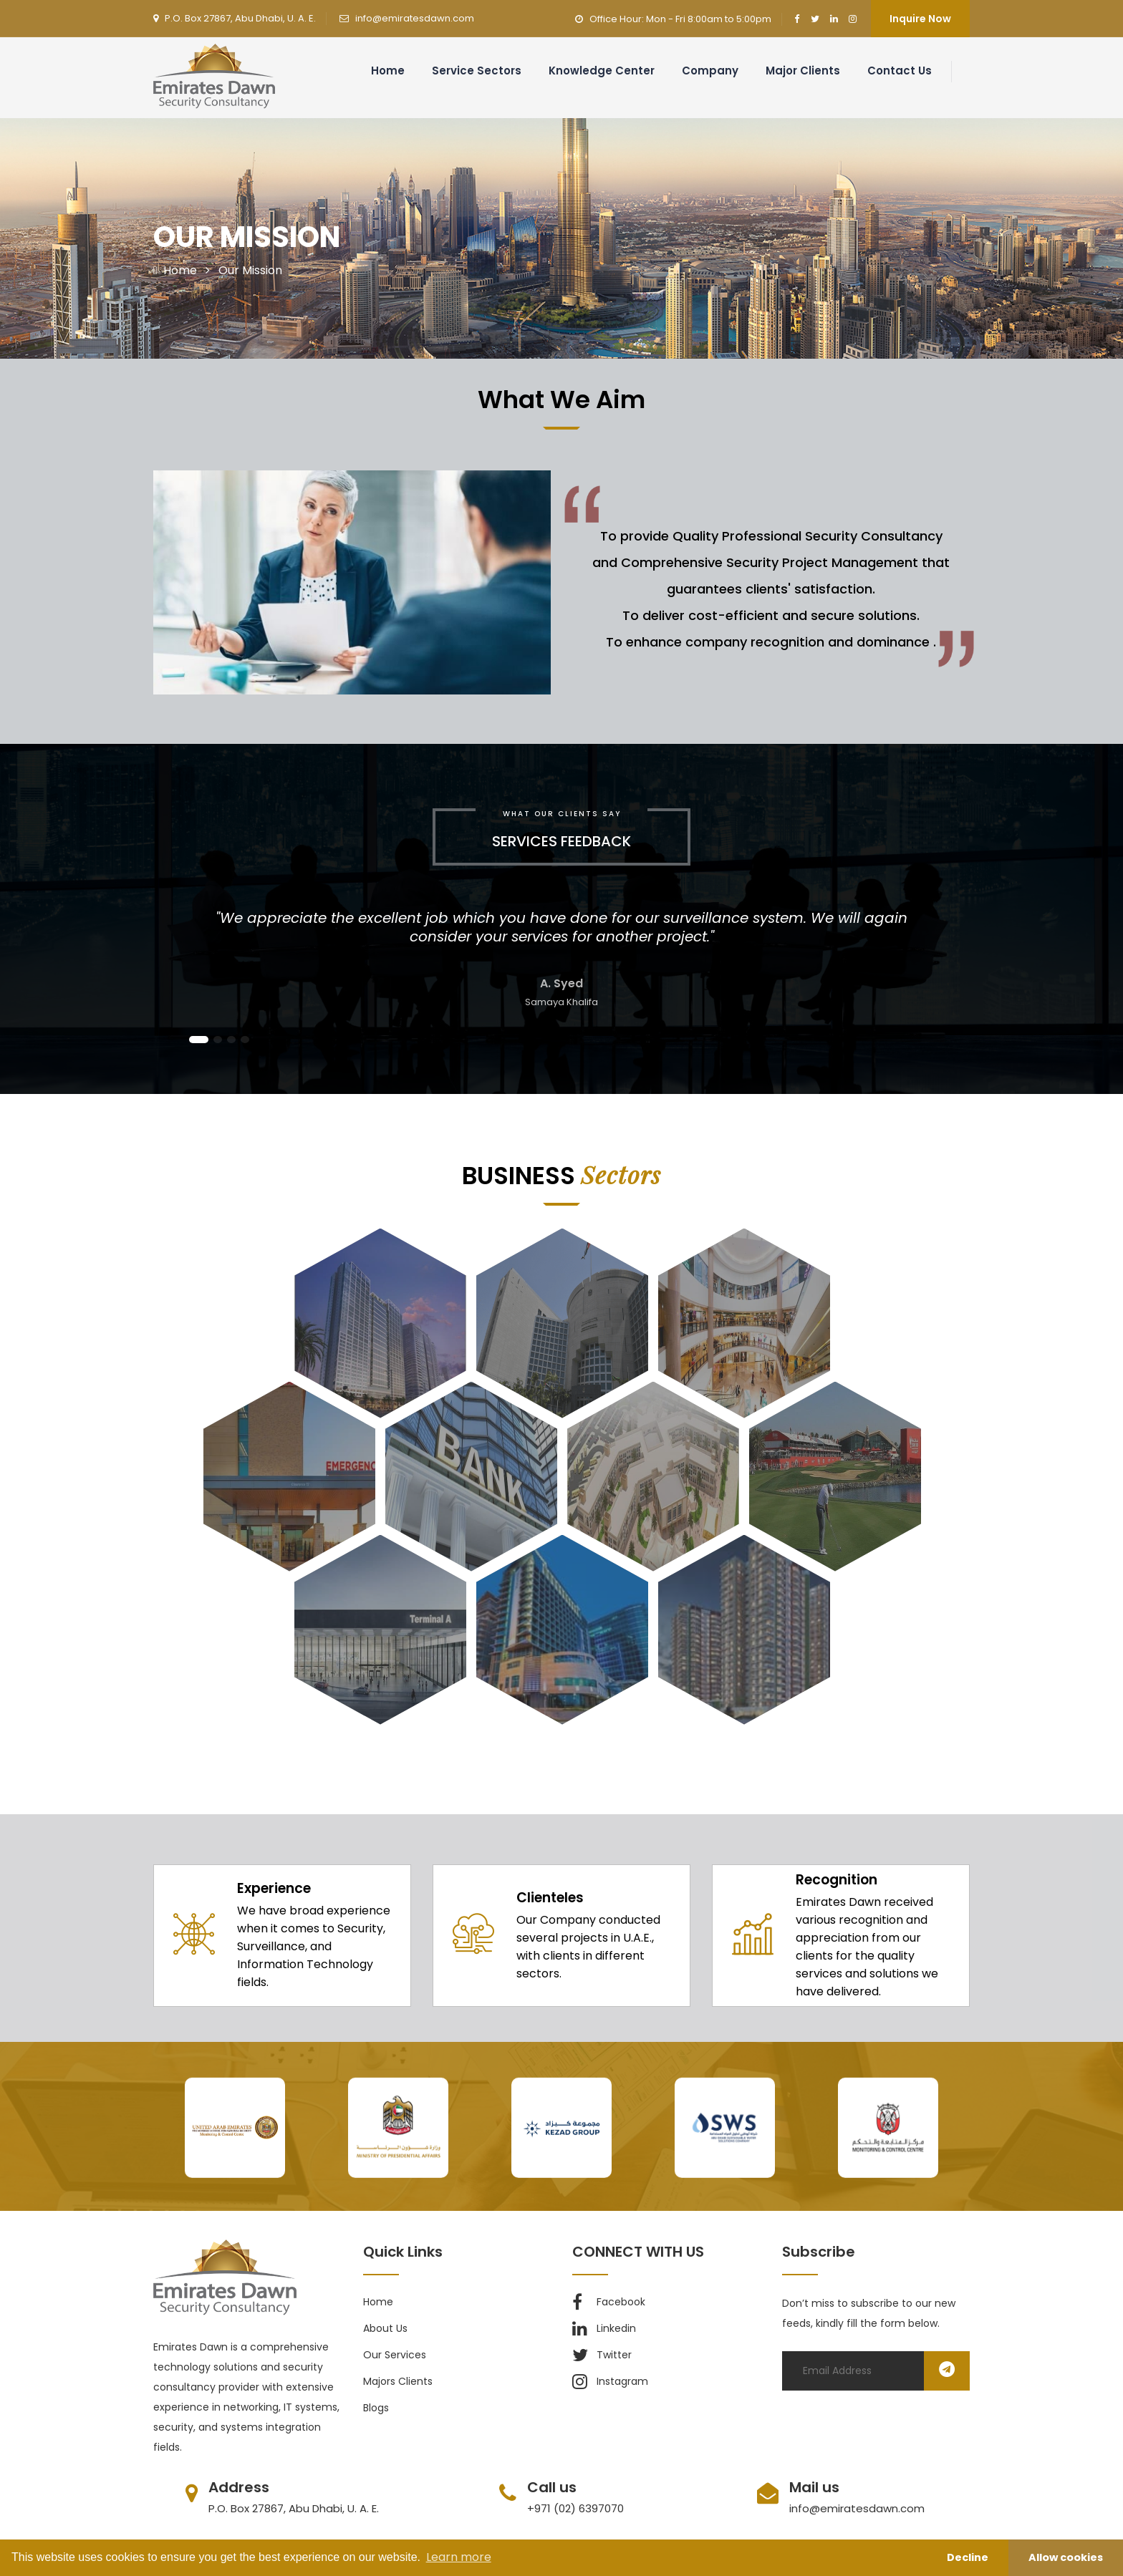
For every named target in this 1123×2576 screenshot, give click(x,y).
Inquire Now (920, 18)
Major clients (803, 70)
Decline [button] (967, 2557)
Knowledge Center (602, 70)
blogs (376, 2408)
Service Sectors (476, 70)
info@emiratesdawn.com (414, 18)
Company (710, 70)
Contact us (899, 70)
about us (385, 2328)
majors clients (398, 2381)
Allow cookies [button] (1065, 2557)
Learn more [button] (458, 2557)
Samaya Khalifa (561, 1002)
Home (388, 70)
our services (394, 2355)
